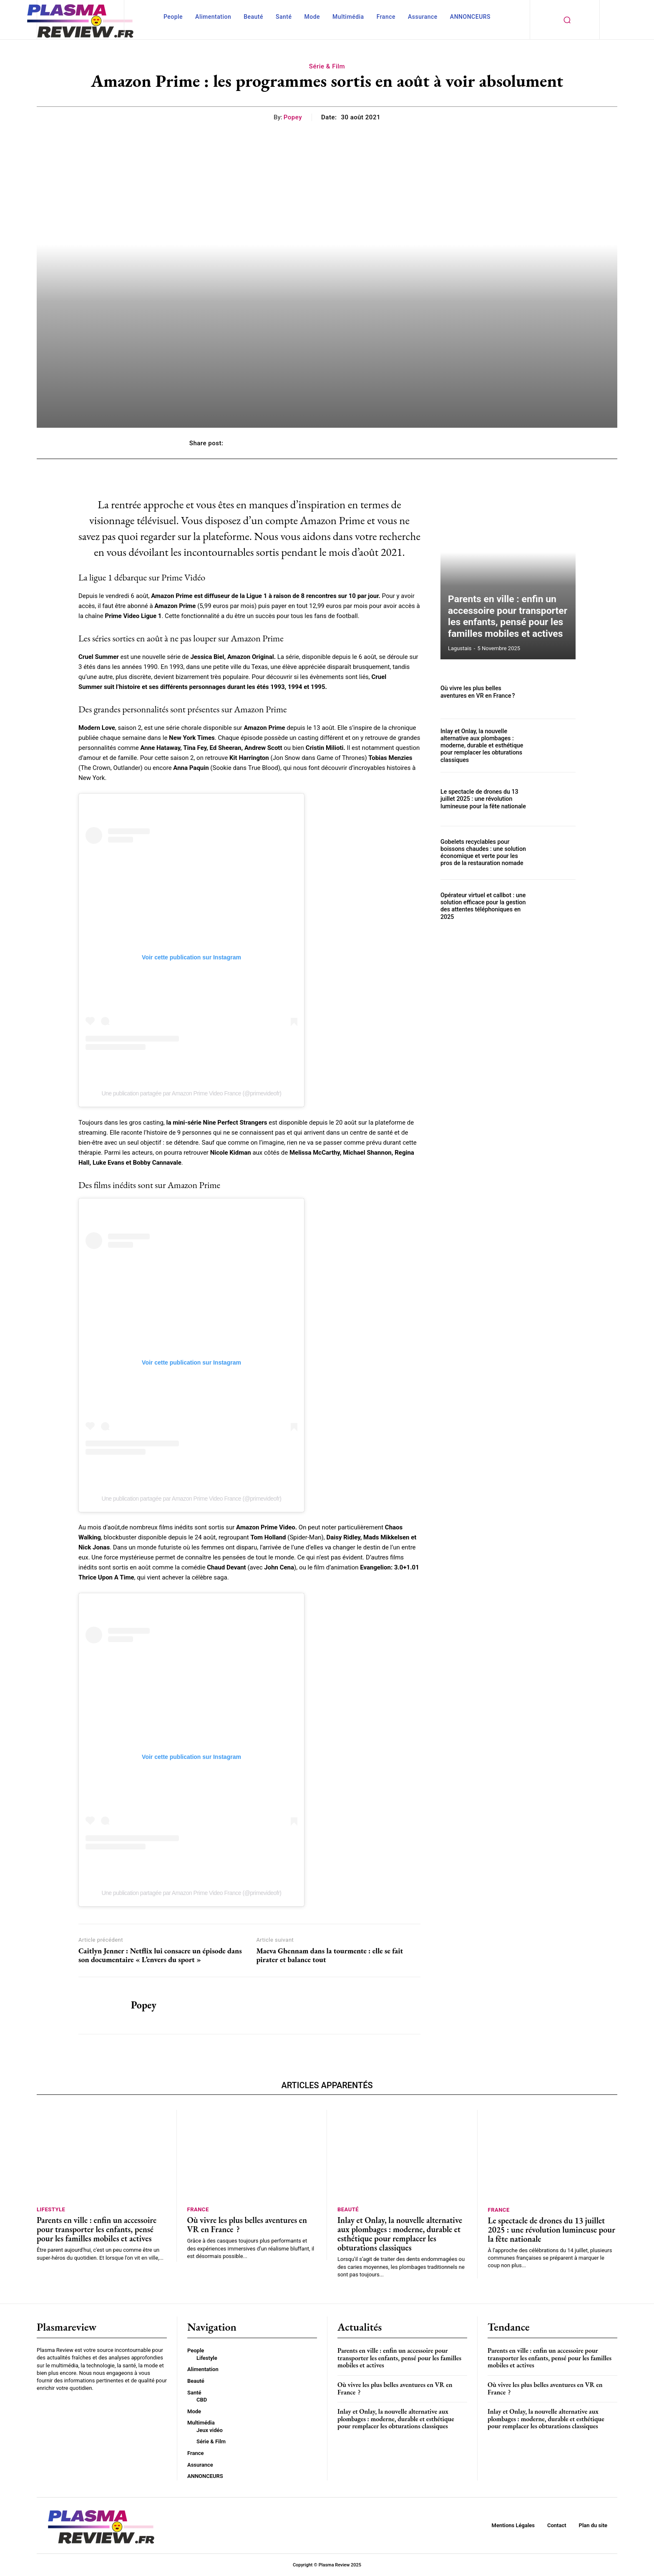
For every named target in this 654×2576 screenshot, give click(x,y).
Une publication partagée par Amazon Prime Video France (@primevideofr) (191, 1093)
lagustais (459, 648)
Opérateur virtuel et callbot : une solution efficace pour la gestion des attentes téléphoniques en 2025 (482, 906)
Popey (293, 117)
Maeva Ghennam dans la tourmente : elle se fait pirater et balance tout (329, 1955)
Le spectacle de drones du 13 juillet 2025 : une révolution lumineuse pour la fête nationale (482, 799)
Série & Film (327, 66)
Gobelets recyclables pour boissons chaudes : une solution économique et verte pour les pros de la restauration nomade (482, 852)
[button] (567, 20)
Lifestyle (51, 2209)
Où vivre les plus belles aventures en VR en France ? (483, 692)
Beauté (348, 2209)
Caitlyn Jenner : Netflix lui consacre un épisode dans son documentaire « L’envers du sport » (160, 1955)
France (198, 2209)
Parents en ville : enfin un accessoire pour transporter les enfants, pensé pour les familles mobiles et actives (508, 619)
